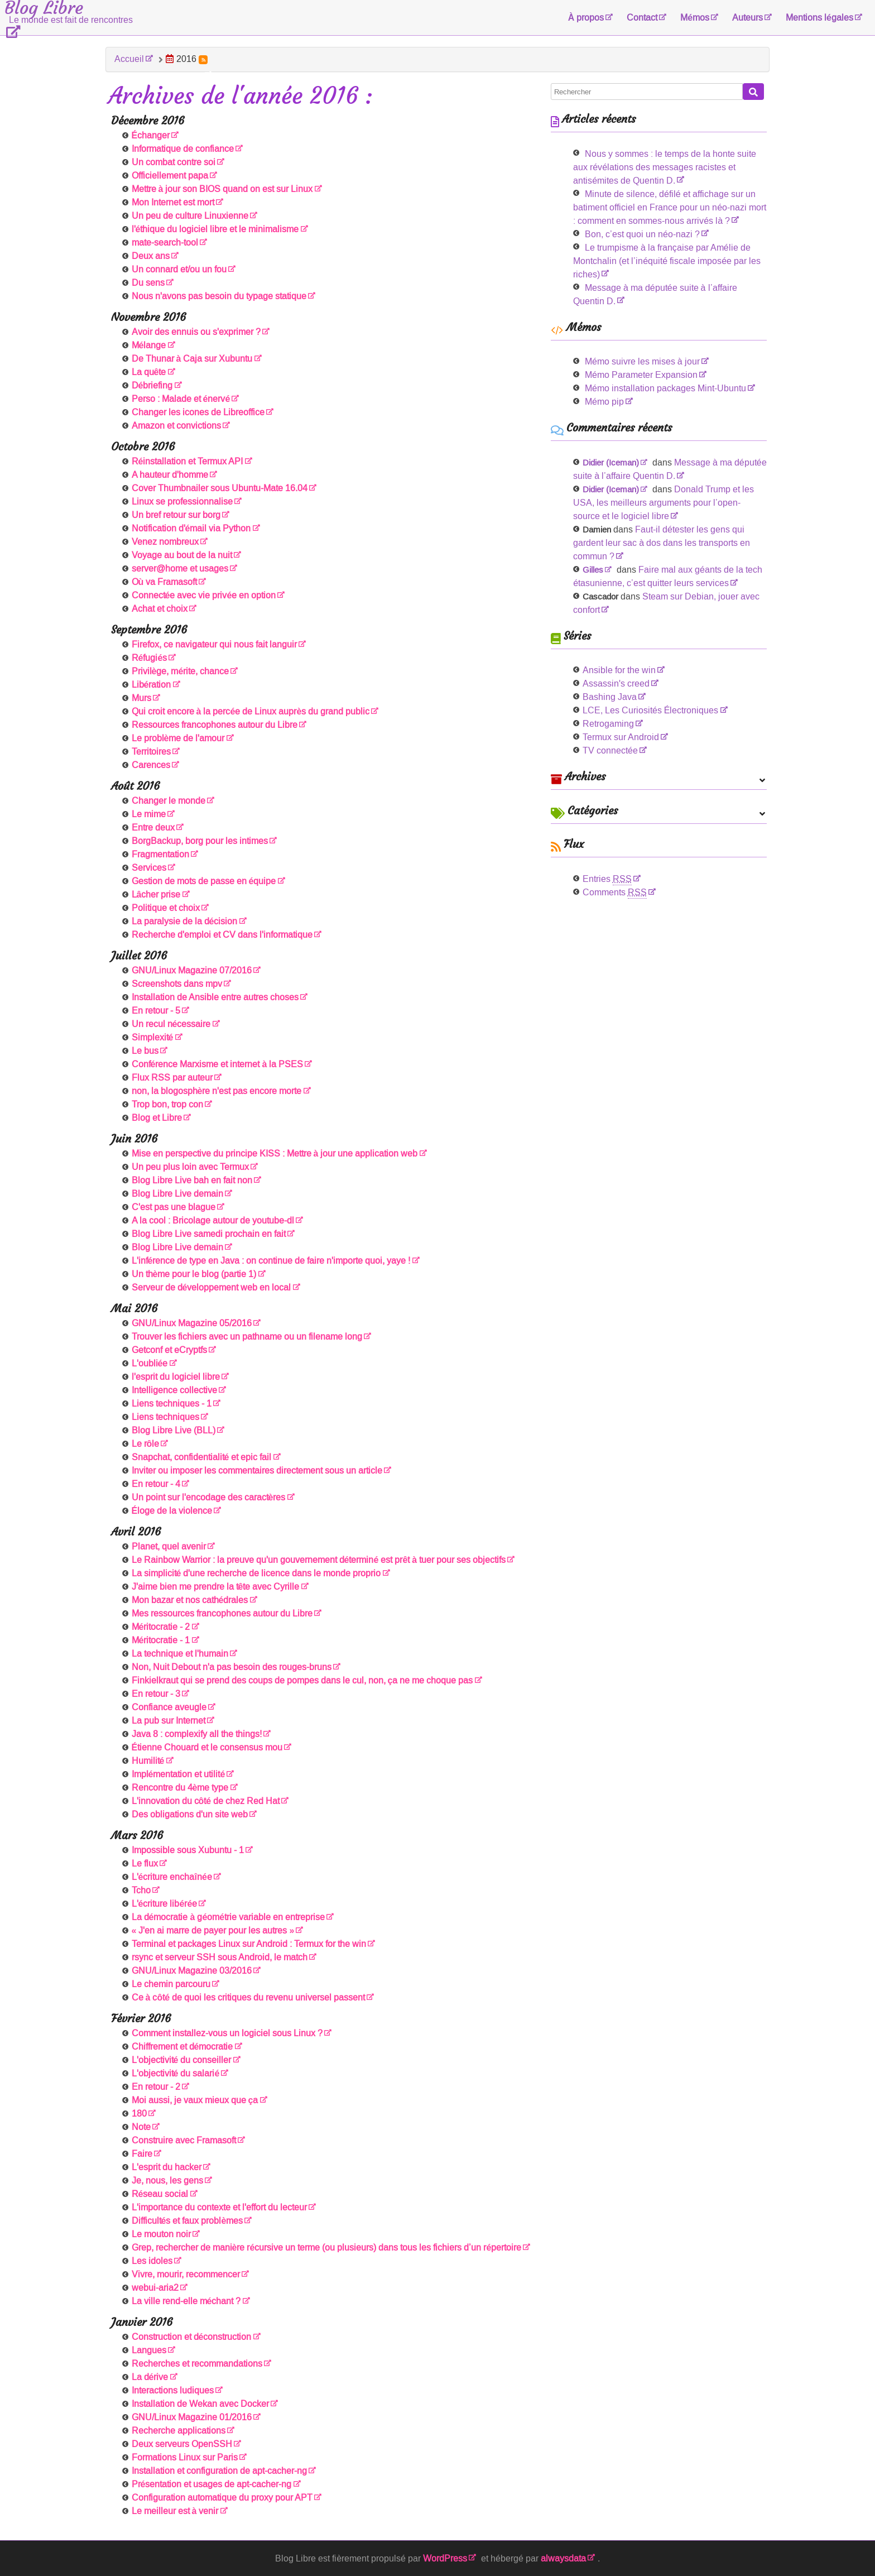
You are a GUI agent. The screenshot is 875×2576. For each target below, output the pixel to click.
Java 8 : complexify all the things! (197, 1734)
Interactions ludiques (173, 2390)
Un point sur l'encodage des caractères (209, 1497)
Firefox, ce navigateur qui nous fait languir (214, 644)
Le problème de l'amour (178, 738)
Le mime (149, 814)
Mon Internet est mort (173, 202)
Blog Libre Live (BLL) (173, 1430)
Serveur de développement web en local (211, 1287)
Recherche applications (178, 2430)
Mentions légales (819, 17)
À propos (586, 17)
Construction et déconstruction (192, 2337)
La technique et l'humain (180, 1653)
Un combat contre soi (173, 162)
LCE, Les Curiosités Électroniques (651, 710)
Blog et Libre (157, 1118)
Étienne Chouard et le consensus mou (207, 1747)
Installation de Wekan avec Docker (200, 2404)
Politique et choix (166, 908)
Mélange (149, 345)
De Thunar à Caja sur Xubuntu (192, 358)
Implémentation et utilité (178, 1774)
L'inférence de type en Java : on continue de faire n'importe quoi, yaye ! (271, 1261)
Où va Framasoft (165, 582)
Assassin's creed (616, 683)
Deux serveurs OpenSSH (182, 2444)
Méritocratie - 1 (161, 1640)
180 (139, 2113)
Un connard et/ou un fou (179, 269)
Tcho (141, 1890)
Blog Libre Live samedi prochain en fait (209, 1234)
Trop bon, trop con (167, 1104)
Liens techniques (165, 1417)
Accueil (129, 59)
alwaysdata (563, 2558)
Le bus (145, 1051)
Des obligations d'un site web (190, 1814)
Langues (149, 2350)
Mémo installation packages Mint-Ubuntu (665, 388)
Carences (151, 765)
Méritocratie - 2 (161, 1627)
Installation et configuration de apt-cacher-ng (219, 2471)
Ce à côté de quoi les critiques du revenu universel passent (249, 1997)
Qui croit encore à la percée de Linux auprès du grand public (251, 711)
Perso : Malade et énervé (181, 399)
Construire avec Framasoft (184, 2140)
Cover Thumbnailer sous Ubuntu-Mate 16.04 (219, 488)
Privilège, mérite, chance (180, 671)
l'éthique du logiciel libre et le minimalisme (215, 229)
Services (149, 868)
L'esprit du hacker (166, 2167)
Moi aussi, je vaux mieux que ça (195, 2100)
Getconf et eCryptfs (169, 1350)
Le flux (145, 1863)
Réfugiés (149, 658)
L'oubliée (150, 1363)
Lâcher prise (156, 894)
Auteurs (747, 17)
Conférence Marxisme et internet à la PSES (218, 1064)
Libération (151, 684)
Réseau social (160, 2194)
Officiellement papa (170, 175)
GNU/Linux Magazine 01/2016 (192, 2417)
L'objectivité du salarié (176, 2073)
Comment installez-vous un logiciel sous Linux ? (227, 2033)
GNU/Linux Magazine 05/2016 (192, 1323)
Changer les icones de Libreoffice (198, 412)
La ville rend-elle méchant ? (186, 2301)
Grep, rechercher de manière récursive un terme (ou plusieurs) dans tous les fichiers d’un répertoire (327, 2247)
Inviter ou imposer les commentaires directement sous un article (257, 1470)
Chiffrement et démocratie (182, 2046)
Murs (141, 698)
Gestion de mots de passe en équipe (204, 881)
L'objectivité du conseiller (182, 2060)
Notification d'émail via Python (191, 528)
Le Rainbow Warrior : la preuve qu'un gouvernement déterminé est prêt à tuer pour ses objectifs (319, 1560)
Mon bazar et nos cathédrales (190, 1600)
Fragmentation (160, 854)
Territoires (151, 751)
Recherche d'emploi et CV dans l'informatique (222, 935)
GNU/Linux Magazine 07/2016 (192, 970)
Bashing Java (610, 697)
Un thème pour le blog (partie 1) (194, 1274)
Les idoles (152, 2261)
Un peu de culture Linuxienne (190, 216)
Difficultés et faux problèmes (187, 2221)
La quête (149, 372)
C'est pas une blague (173, 1207)
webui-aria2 (155, 2288)
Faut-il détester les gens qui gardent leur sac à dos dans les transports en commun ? (661, 543)
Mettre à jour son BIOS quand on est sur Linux (222, 189)
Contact (642, 17)
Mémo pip (604, 401)
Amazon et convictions (176, 425)
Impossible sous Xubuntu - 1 (188, 1850)
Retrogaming (608, 724)
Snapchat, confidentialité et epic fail (202, 1457)
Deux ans (151, 256)
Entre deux (153, 827)
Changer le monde (168, 801)
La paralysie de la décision (185, 921)
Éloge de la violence (172, 1511)
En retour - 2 (156, 2087)
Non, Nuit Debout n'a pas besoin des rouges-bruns (231, 1667)
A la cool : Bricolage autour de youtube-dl (213, 1220)
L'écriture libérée (165, 1904)
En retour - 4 (156, 1484)
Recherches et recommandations (197, 2363)
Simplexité (153, 1037)
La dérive (150, 2377)
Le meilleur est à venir (175, 2511)
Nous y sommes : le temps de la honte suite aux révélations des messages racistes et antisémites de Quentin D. (664, 167)
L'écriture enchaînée (172, 1877)
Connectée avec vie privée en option (204, 595)
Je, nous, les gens (167, 2180)
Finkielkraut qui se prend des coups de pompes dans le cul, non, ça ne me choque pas (302, 1680)
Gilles (593, 569)
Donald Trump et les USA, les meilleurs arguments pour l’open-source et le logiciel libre (663, 502)
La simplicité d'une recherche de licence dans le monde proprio (256, 1573)
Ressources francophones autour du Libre (214, 725)
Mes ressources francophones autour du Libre (222, 1613)
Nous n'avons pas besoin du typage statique (219, 296)
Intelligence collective (174, 1390)
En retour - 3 (156, 1694)
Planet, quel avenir (169, 1546)
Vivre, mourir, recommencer (186, 2274)
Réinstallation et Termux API (187, 461)
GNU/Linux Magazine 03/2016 (192, 1971)
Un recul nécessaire (171, 1024)
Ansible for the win (619, 670)
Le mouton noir (161, 2234)
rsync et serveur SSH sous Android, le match (219, 1957)
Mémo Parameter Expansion (641, 375)
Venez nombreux (165, 542)
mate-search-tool (165, 242)
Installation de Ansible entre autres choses (215, 997)
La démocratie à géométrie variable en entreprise (228, 1917)
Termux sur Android (621, 737)
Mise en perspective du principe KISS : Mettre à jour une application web (275, 1153)
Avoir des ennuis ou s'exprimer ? (196, 332)
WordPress (445, 2558)
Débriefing (152, 385)
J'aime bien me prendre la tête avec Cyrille (216, 1586)
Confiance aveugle (169, 1707)
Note (141, 2127)
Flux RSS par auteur (172, 1077)
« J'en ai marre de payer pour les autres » (213, 1930)
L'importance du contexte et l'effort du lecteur (219, 2207)
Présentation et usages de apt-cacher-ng (212, 2484)
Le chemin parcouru (171, 1984)
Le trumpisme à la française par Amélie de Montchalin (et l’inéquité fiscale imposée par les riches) (667, 261)
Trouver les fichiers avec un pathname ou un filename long (247, 1336)
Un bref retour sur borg (176, 515)
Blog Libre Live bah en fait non (192, 1180)
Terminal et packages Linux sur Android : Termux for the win (249, 1944)
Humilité (148, 1761)
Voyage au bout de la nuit (182, 555)
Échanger (151, 135)
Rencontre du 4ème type (180, 1787)
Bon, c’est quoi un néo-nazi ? (642, 234)
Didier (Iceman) (611, 462)
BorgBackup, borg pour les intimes (200, 841)
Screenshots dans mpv (177, 984)
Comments (615, 892)
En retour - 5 (156, 1010)
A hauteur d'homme (170, 475)
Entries (607, 879)
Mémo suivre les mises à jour (642, 361)
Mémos (694, 17)
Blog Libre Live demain (177, 1194)
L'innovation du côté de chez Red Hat (206, 1801)
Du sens (148, 283)
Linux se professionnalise (182, 501)
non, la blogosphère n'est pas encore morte (217, 1091)
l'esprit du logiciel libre (176, 1377)
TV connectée (610, 750)
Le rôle (146, 1444)
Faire (142, 2154)
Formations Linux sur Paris (185, 2457)
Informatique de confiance (183, 149)
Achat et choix (160, 609)
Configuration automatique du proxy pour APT (222, 2497)
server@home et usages (180, 568)
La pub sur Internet (168, 1720)
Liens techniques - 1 (171, 1403)
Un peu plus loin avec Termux (190, 1167)
